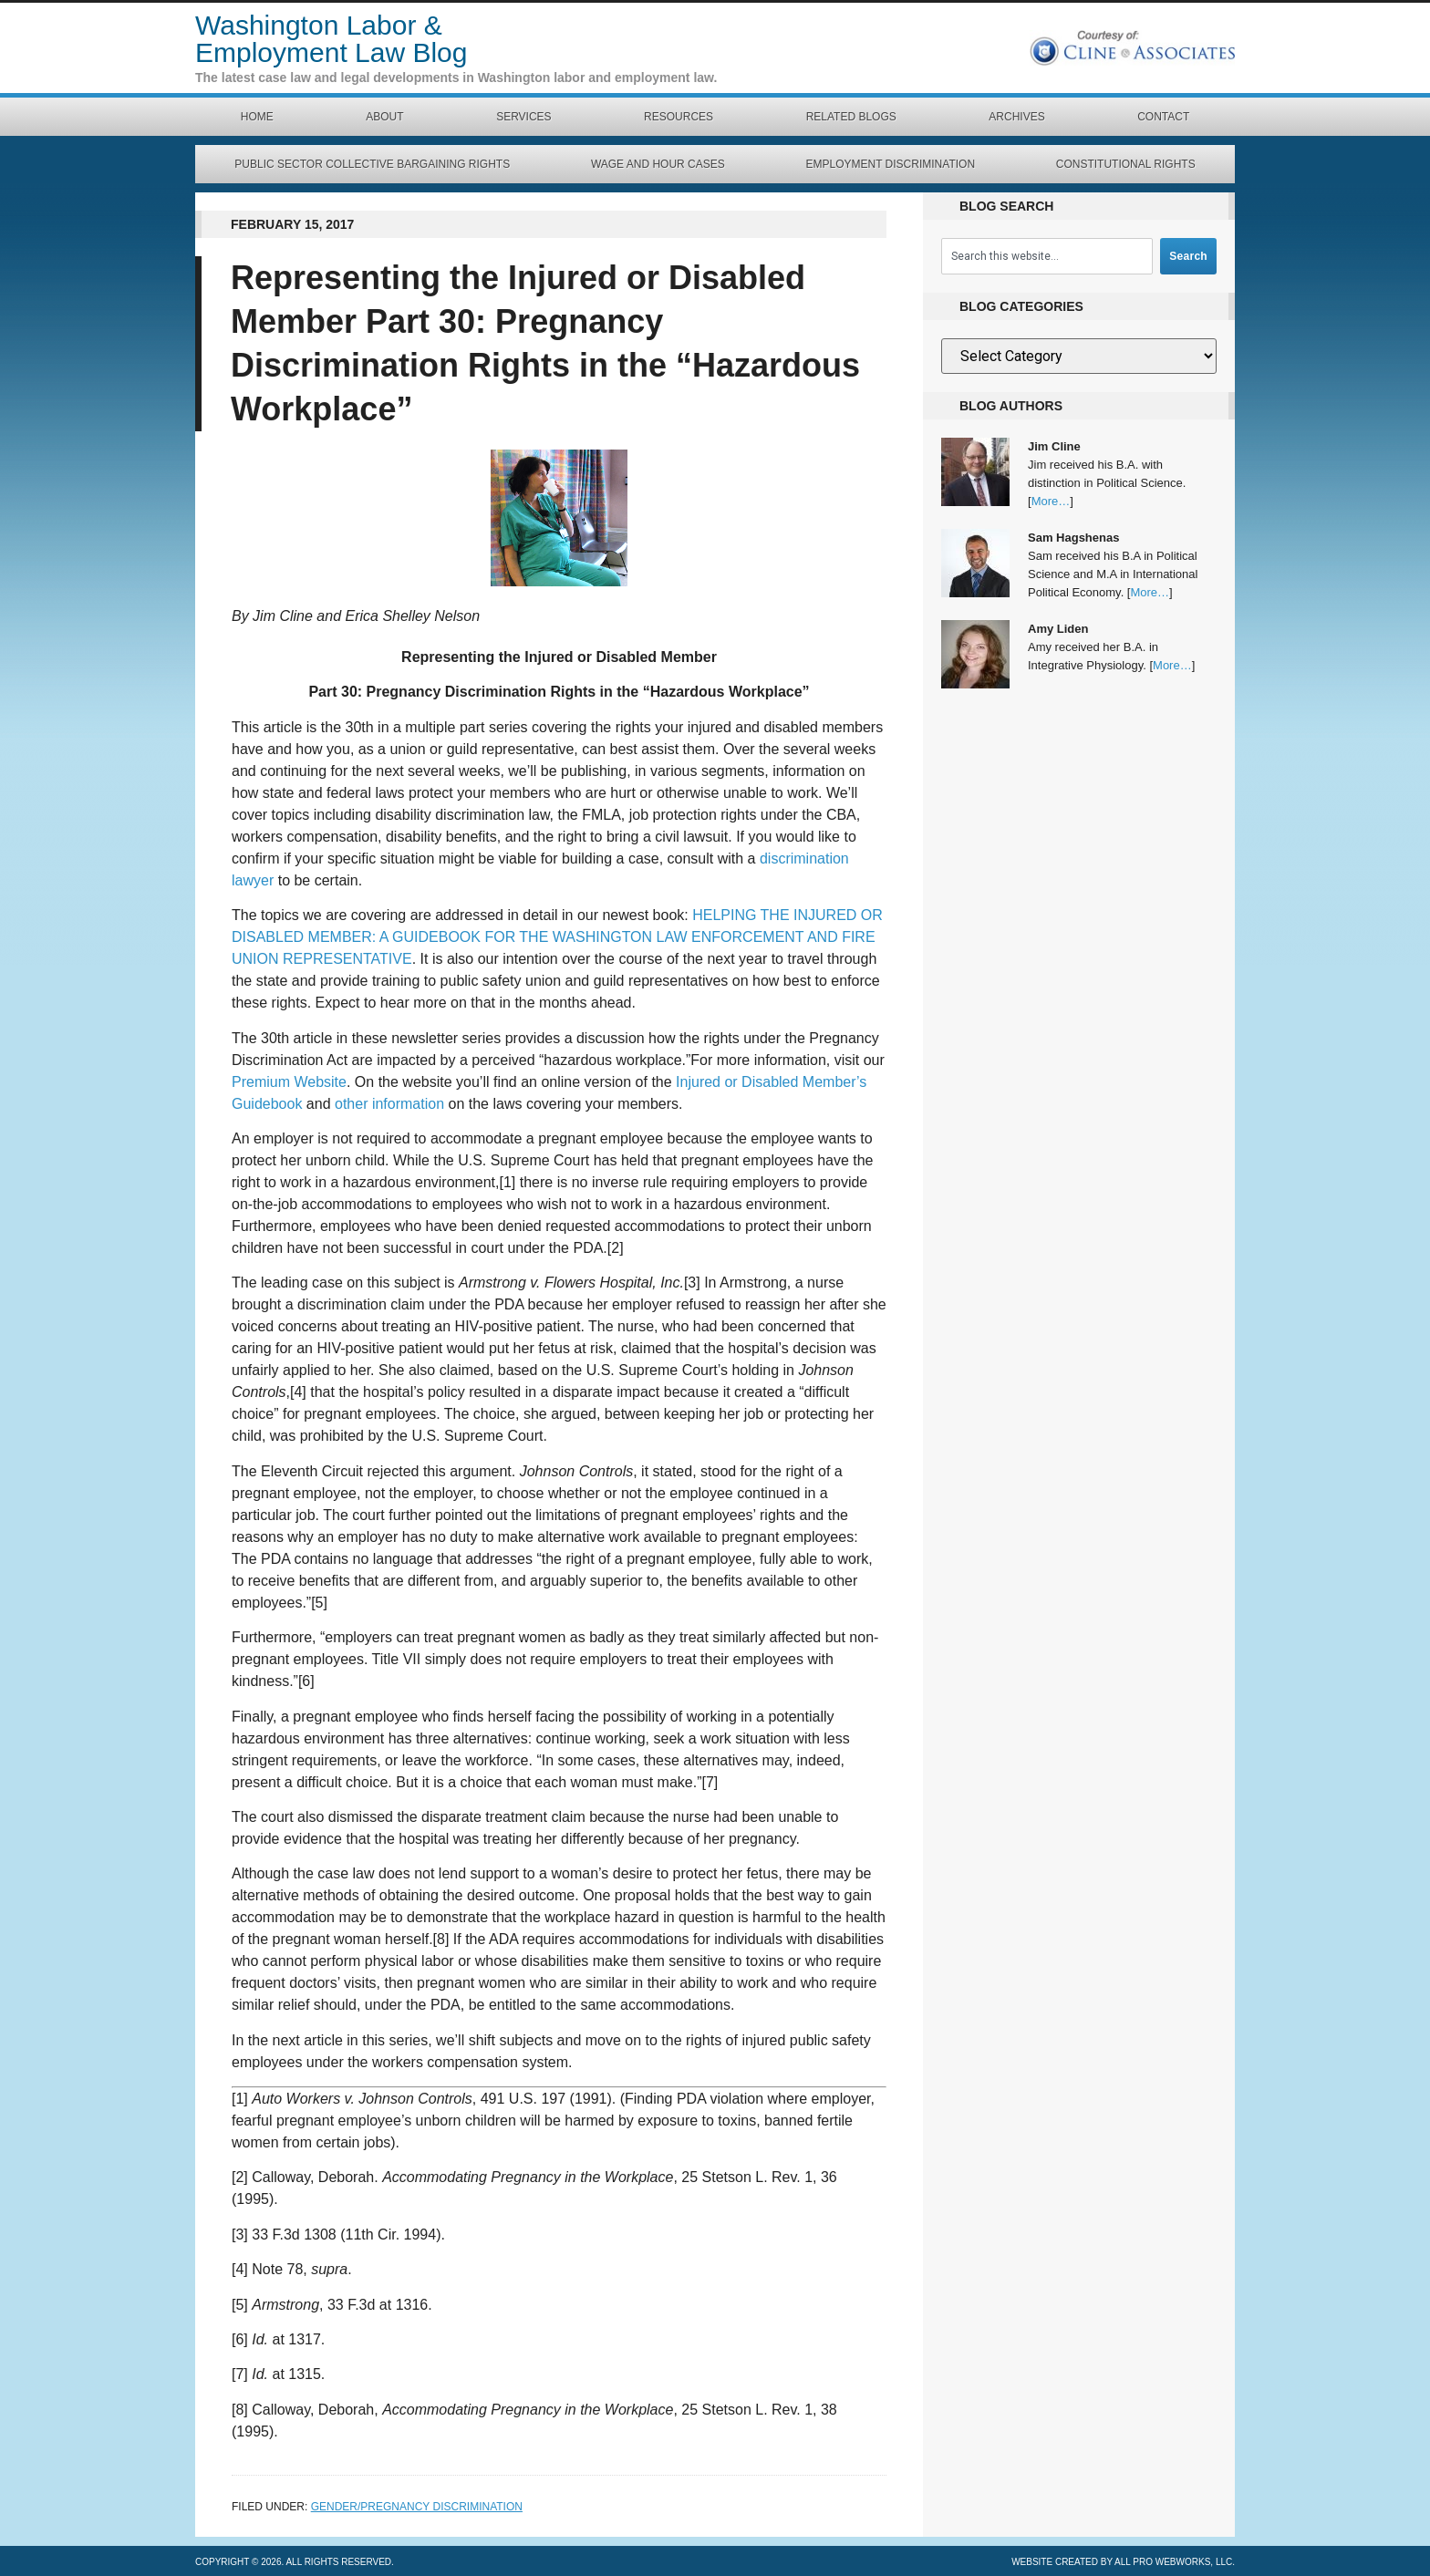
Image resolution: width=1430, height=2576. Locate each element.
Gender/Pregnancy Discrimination (417, 2506)
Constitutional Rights (1126, 164)
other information (389, 1104)
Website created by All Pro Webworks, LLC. (1123, 2562)
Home (257, 116)
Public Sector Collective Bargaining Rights (372, 164)
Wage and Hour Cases (658, 164)
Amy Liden (1058, 629)
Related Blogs (851, 116)
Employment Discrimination (890, 164)
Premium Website (289, 1082)
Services (523, 116)
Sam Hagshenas (1073, 537)
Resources (678, 116)
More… (1051, 501)
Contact (1163, 116)
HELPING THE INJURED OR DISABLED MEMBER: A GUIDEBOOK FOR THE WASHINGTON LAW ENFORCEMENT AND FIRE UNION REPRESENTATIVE (557, 937)
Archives (1016, 116)
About (384, 116)
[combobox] (1047, 256)
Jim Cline (1054, 446)
